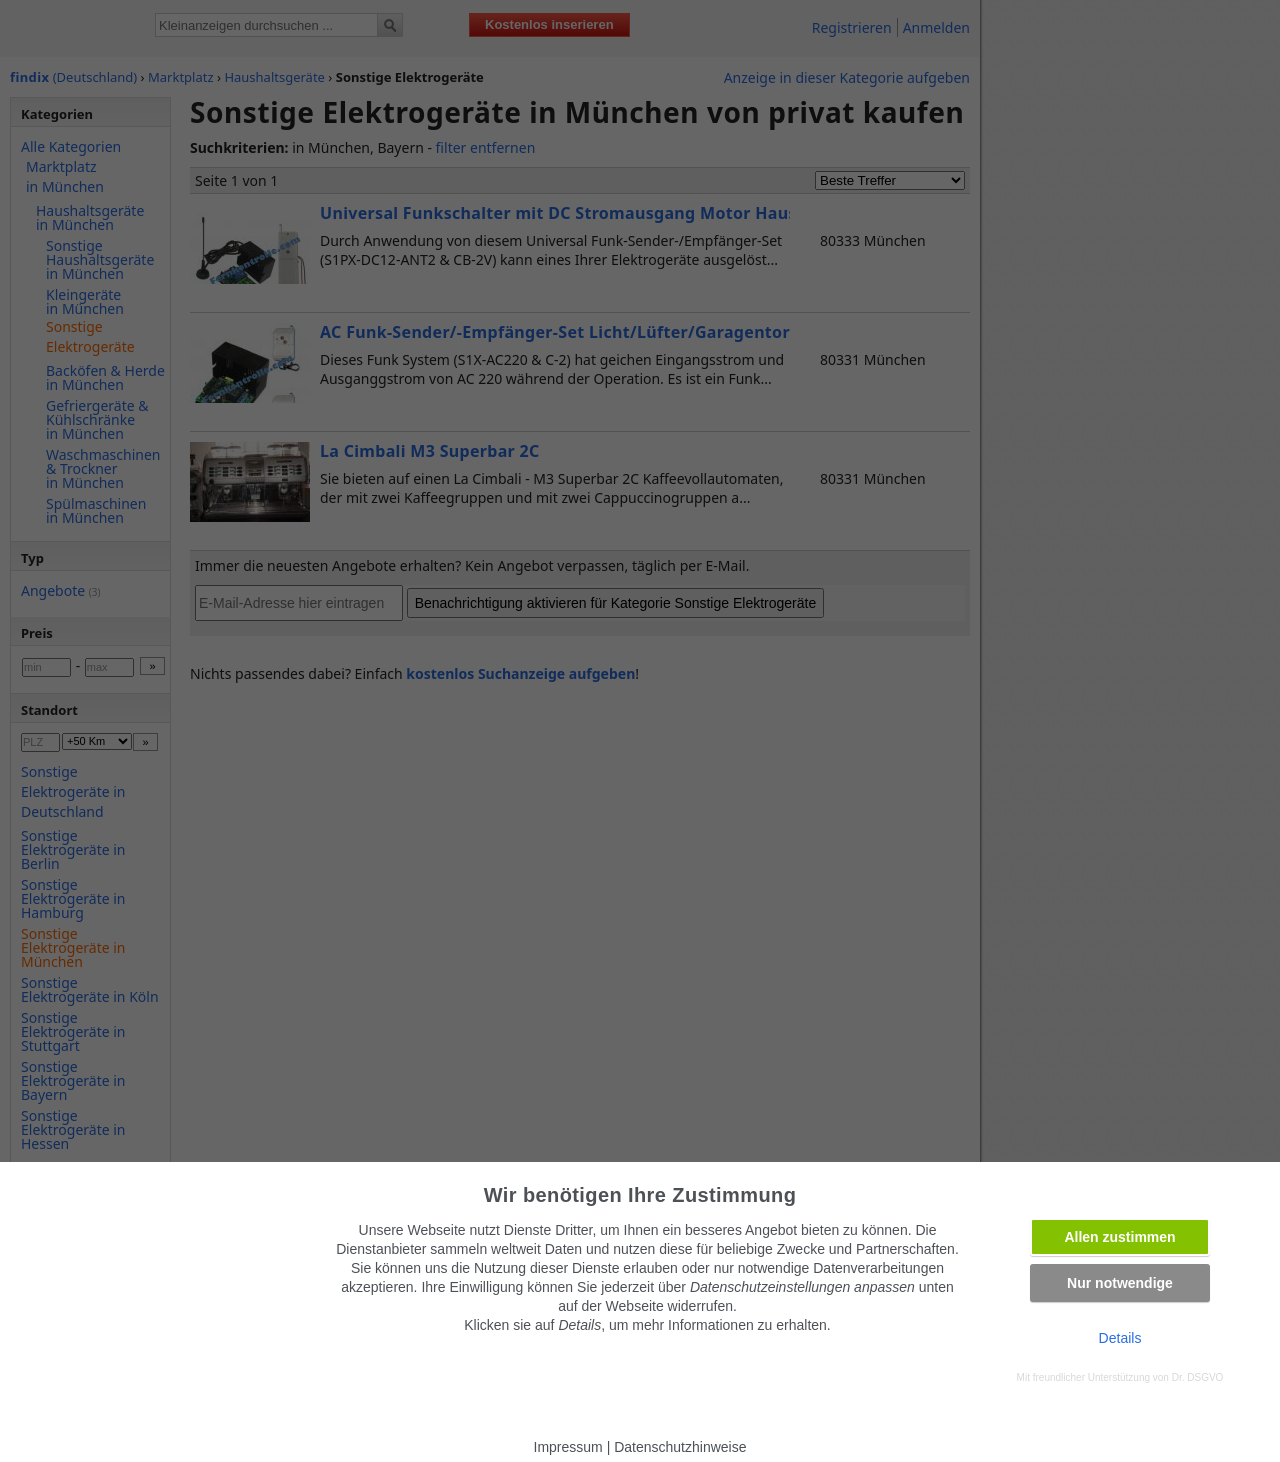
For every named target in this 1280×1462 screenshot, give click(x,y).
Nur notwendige (1120, 1283)
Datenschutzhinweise (680, 1447)
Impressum (568, 1447)
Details (1120, 1338)
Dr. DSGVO (1198, 1377)
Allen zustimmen (1119, 1237)
